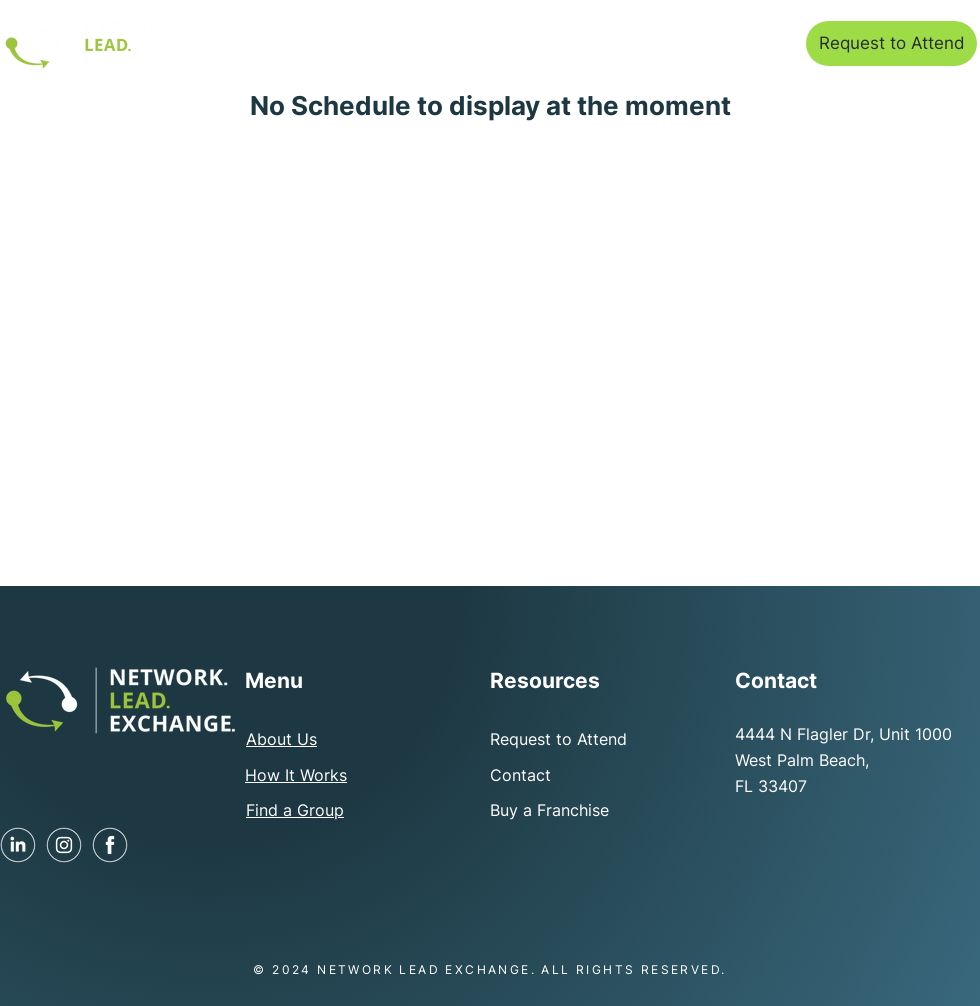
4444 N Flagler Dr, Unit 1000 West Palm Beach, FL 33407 (843, 759)
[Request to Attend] (891, 43)
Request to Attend (558, 739)
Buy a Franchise (549, 810)
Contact (520, 775)
